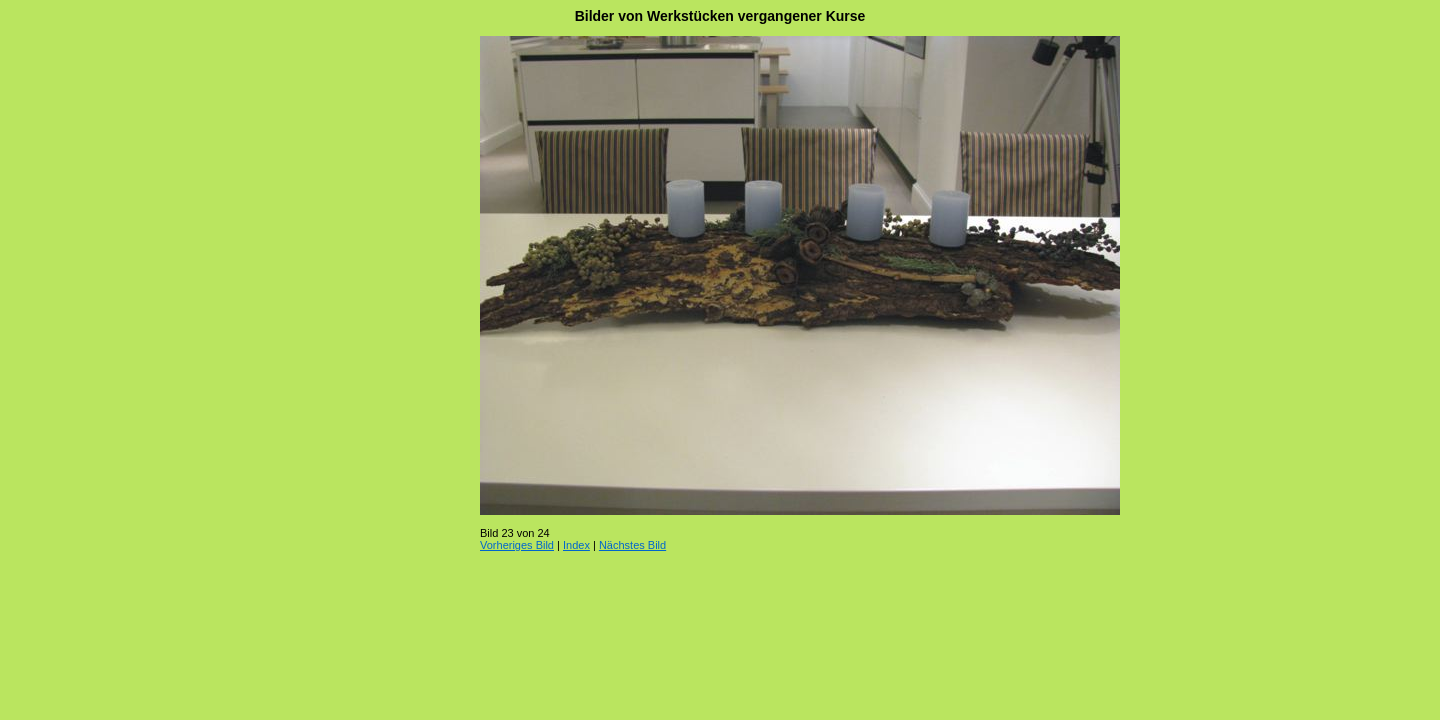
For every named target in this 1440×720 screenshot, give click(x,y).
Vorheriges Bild (517, 545)
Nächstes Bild (632, 545)
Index (576, 545)
